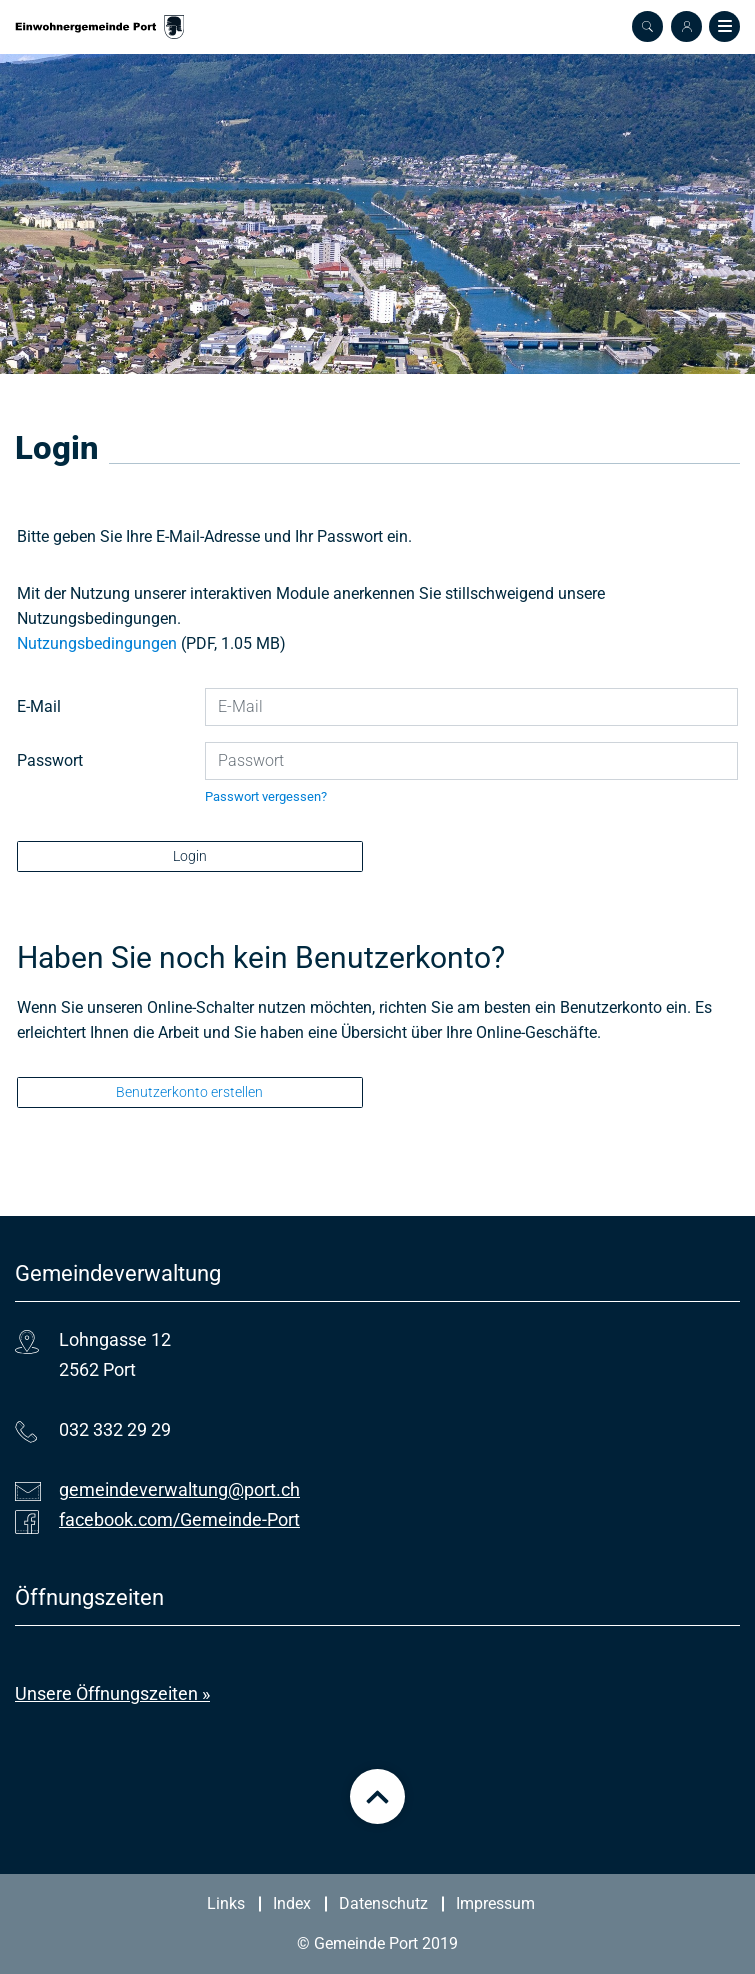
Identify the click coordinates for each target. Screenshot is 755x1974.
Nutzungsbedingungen (97, 643)
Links (226, 1903)
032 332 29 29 (115, 1429)
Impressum (495, 1903)
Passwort (50, 760)
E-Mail (39, 706)
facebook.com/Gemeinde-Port (179, 1519)
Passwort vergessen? (266, 796)
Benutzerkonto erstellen (189, 1092)
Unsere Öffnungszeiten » (112, 1693)
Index (292, 1903)
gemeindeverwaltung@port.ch (179, 1489)
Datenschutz (383, 1903)
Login (190, 856)
